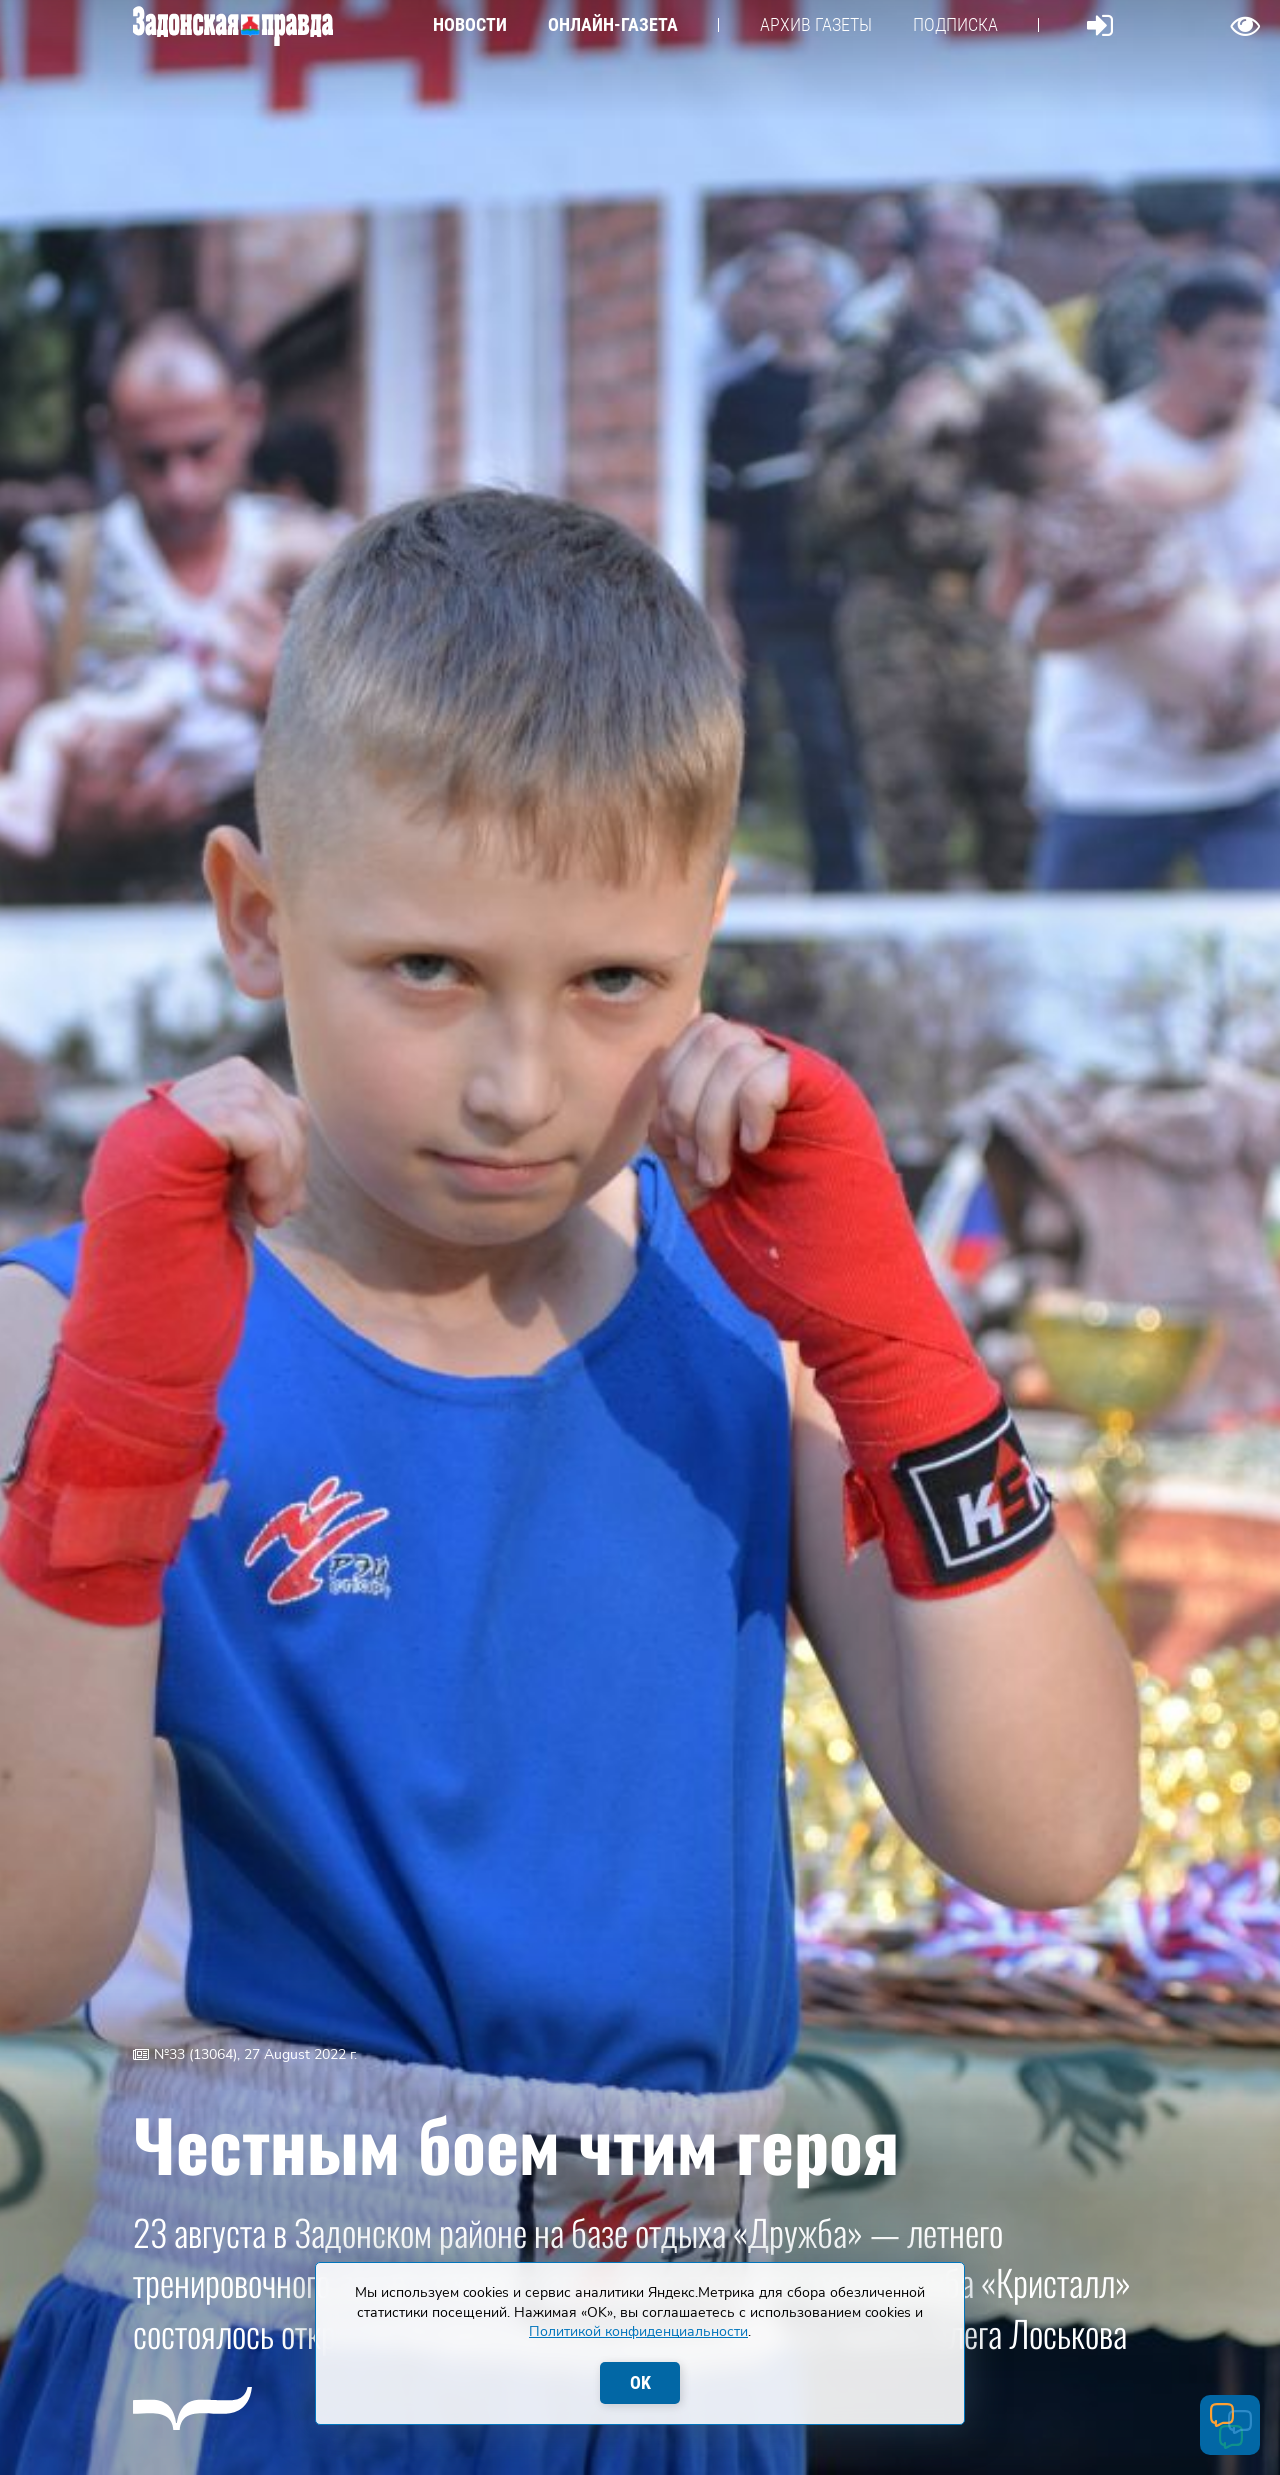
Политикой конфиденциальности (638, 2331)
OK (640, 2382)
